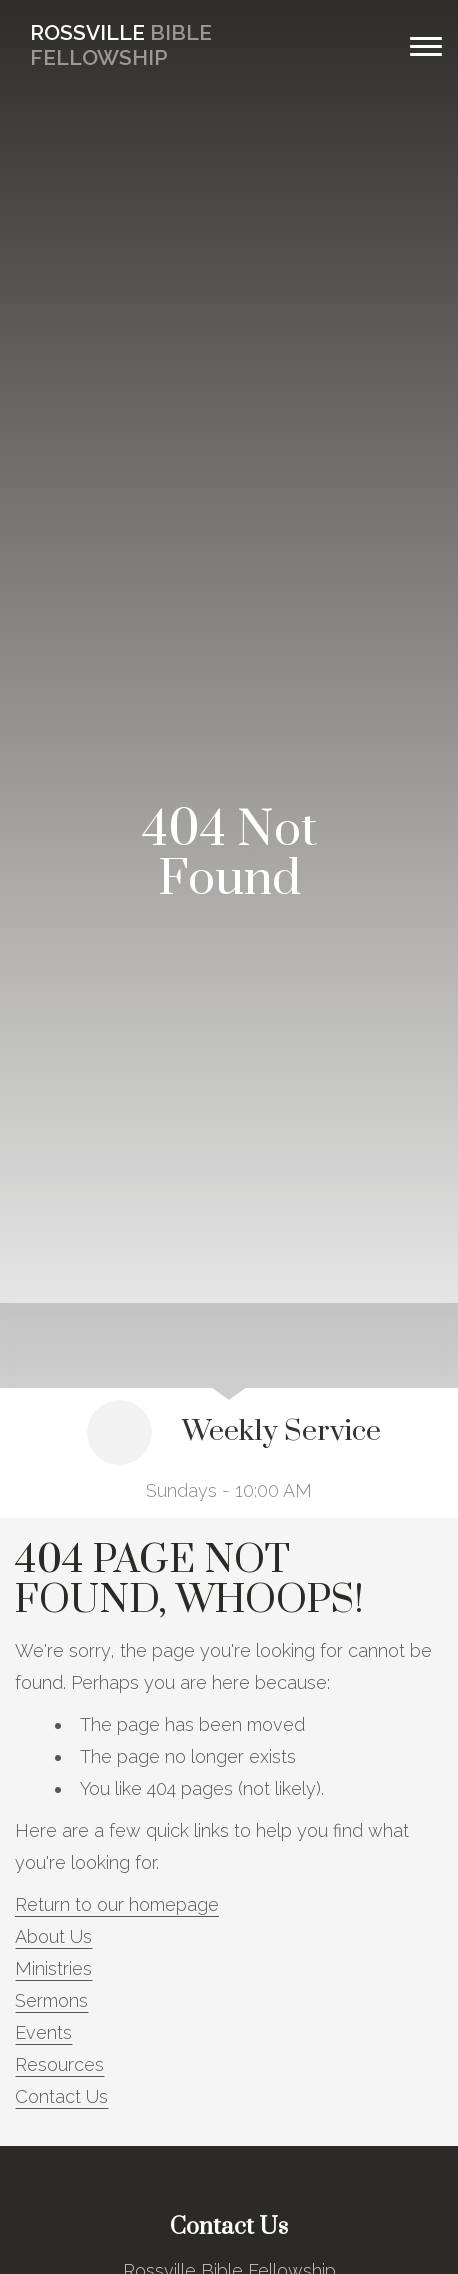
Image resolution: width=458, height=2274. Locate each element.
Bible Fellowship (121, 45)
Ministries (53, 1968)
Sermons (51, 2000)
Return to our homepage (117, 1904)
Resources (59, 2064)
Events (43, 2032)
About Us (53, 1936)
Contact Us (61, 2096)
